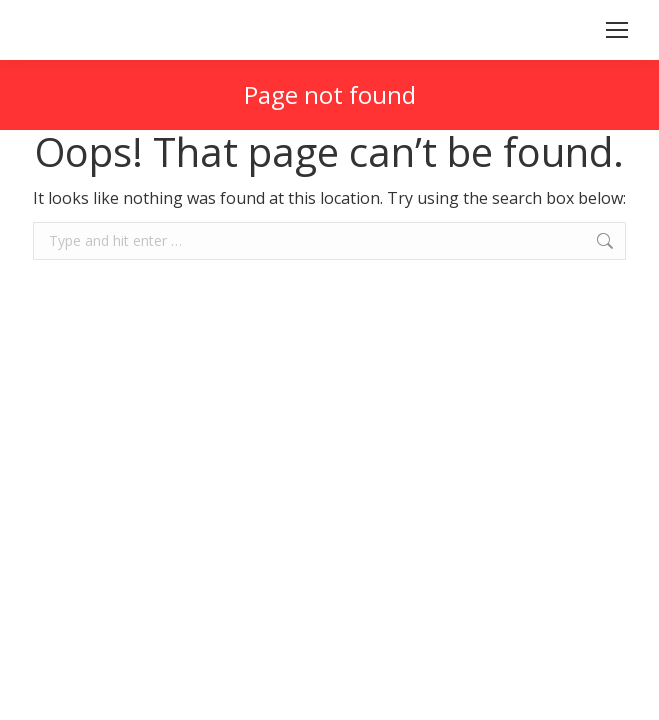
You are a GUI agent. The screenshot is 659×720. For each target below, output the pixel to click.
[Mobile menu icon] (617, 30)
